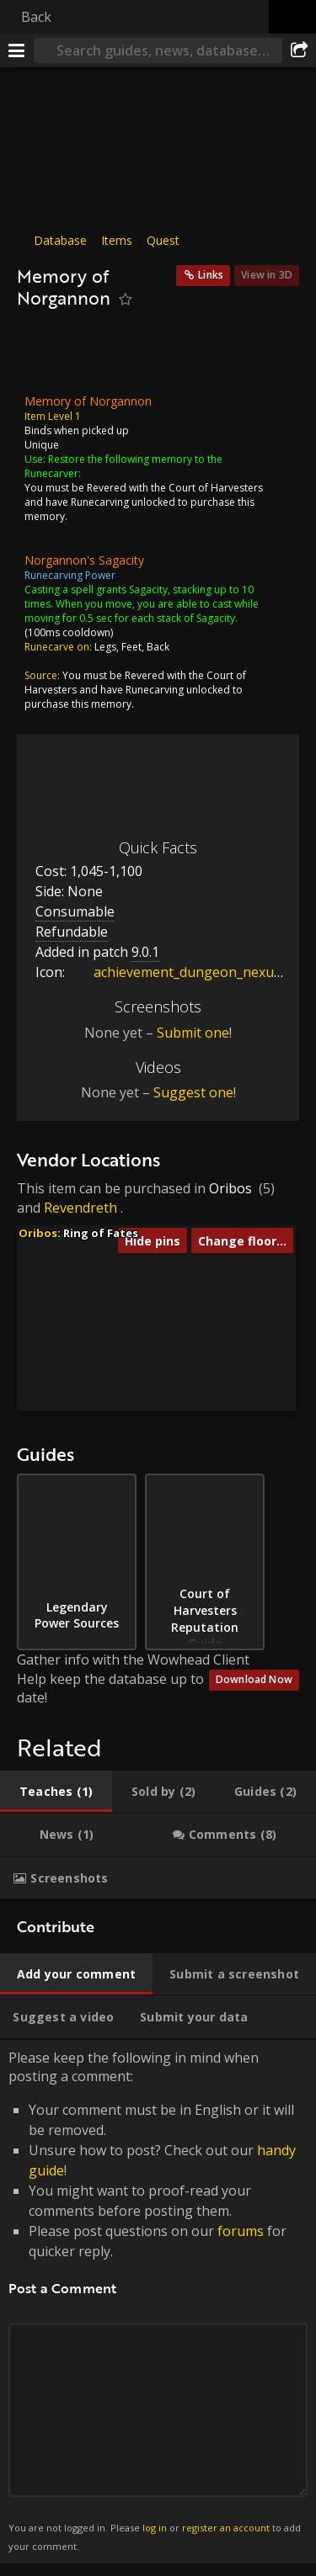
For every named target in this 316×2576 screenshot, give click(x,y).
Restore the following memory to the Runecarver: (123, 465)
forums (240, 2231)
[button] (147, 1369)
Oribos (230, 1188)
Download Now (254, 1679)
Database (60, 240)
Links (210, 275)
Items (116, 240)
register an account (226, 2527)
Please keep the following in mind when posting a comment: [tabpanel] (158, 2301)
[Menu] (17, 50)
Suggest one (193, 1092)
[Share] (299, 50)
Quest (163, 240)
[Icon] (45, 356)
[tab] (56, 1792)
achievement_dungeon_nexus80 (182, 972)
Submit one (193, 1032)
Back (36, 17)
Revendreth (80, 1207)
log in (154, 2527)
